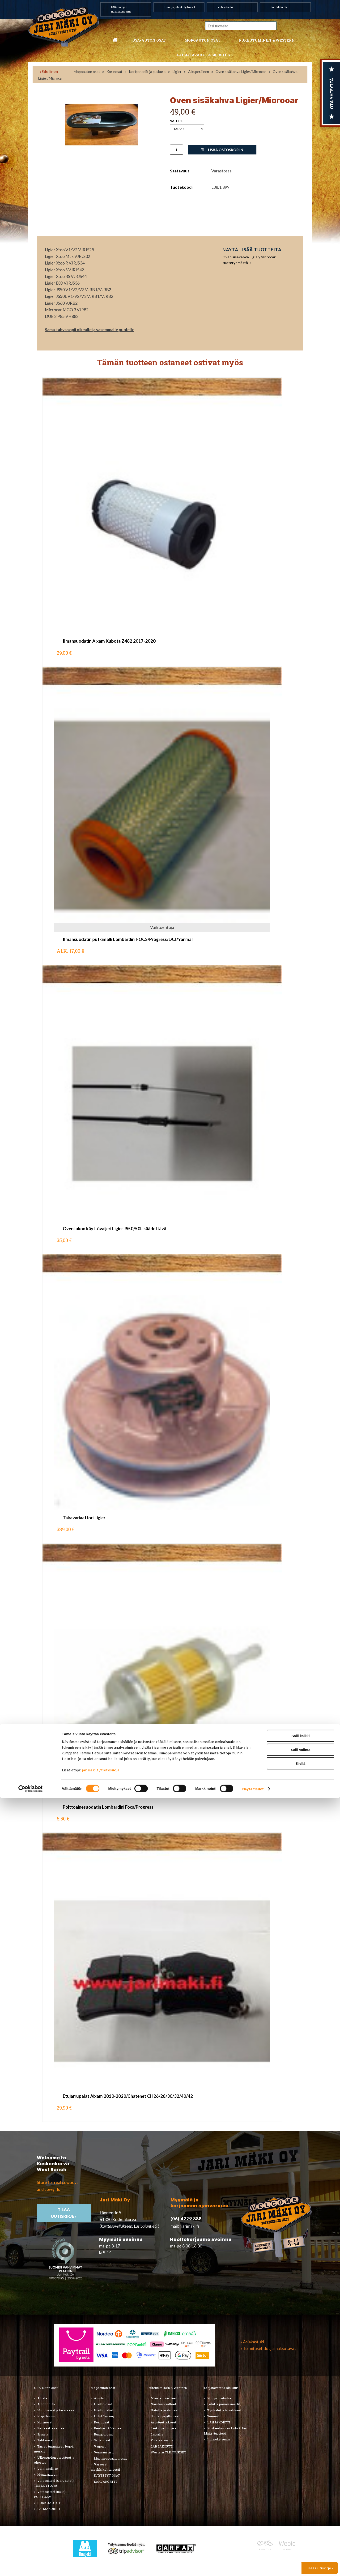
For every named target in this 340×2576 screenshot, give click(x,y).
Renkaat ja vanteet (51, 2428)
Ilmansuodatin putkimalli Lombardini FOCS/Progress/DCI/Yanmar (128, 939)
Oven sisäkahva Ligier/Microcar (241, 71)
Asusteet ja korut (163, 2422)
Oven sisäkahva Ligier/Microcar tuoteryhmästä (249, 260)
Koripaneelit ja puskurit (147, 71)
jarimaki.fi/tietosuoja (100, 2548)
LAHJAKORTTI (105, 2481)
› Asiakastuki (252, 2341)
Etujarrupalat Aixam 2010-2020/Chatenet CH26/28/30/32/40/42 (128, 2096)
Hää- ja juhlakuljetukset (179, 7)
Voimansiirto (47, 2468)
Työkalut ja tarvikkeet (224, 2410)
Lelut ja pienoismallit (223, 2404)
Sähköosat (45, 2440)
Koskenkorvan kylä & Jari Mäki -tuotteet (225, 2430)
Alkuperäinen (198, 71)
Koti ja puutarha (219, 2398)
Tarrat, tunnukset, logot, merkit (54, 2449)
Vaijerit (100, 2446)
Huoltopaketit (105, 2410)
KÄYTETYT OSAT (107, 2475)
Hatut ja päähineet (164, 2410)
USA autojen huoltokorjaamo (121, 9)
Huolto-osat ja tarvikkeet (56, 2410)
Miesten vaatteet (164, 2398)
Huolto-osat (103, 2404)
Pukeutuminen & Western (167, 2388)
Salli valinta (300, 2528)
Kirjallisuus (46, 2416)
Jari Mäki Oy (279, 7)
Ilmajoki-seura (218, 2439)
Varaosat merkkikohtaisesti (105, 2467)
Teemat (213, 2416)
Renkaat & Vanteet (108, 2428)
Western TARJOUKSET (168, 2452)
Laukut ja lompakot (165, 2428)
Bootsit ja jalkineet (165, 2416)
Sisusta (42, 2434)
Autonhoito (46, 2404)
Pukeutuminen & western (267, 40)
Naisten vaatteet (163, 2404)
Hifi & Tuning (104, 2416)
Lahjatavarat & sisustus (203, 54)
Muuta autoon (47, 2474)
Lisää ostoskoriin (222, 150)
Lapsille (157, 2434)
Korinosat (114, 71)
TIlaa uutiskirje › (64, 2213)
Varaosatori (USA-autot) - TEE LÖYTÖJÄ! (55, 2483)
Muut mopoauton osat (110, 2458)
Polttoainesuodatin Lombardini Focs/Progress (108, 1807)
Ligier (177, 71)
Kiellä (300, 2541)
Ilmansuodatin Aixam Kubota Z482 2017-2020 (109, 641)
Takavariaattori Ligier (84, 1517)
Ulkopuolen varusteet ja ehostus (54, 2460)
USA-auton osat (149, 40)
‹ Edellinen (49, 71)
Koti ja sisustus (162, 2440)
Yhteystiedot (225, 7)
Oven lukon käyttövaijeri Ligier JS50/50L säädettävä (114, 1228)
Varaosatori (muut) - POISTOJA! (51, 2494)
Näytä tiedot (253, 2567)
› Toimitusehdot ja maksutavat (268, 2348)
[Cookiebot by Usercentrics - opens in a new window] (30, 2566)
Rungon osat (103, 2434)
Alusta (42, 2398)
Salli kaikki (301, 2514)
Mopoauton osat (202, 40)
